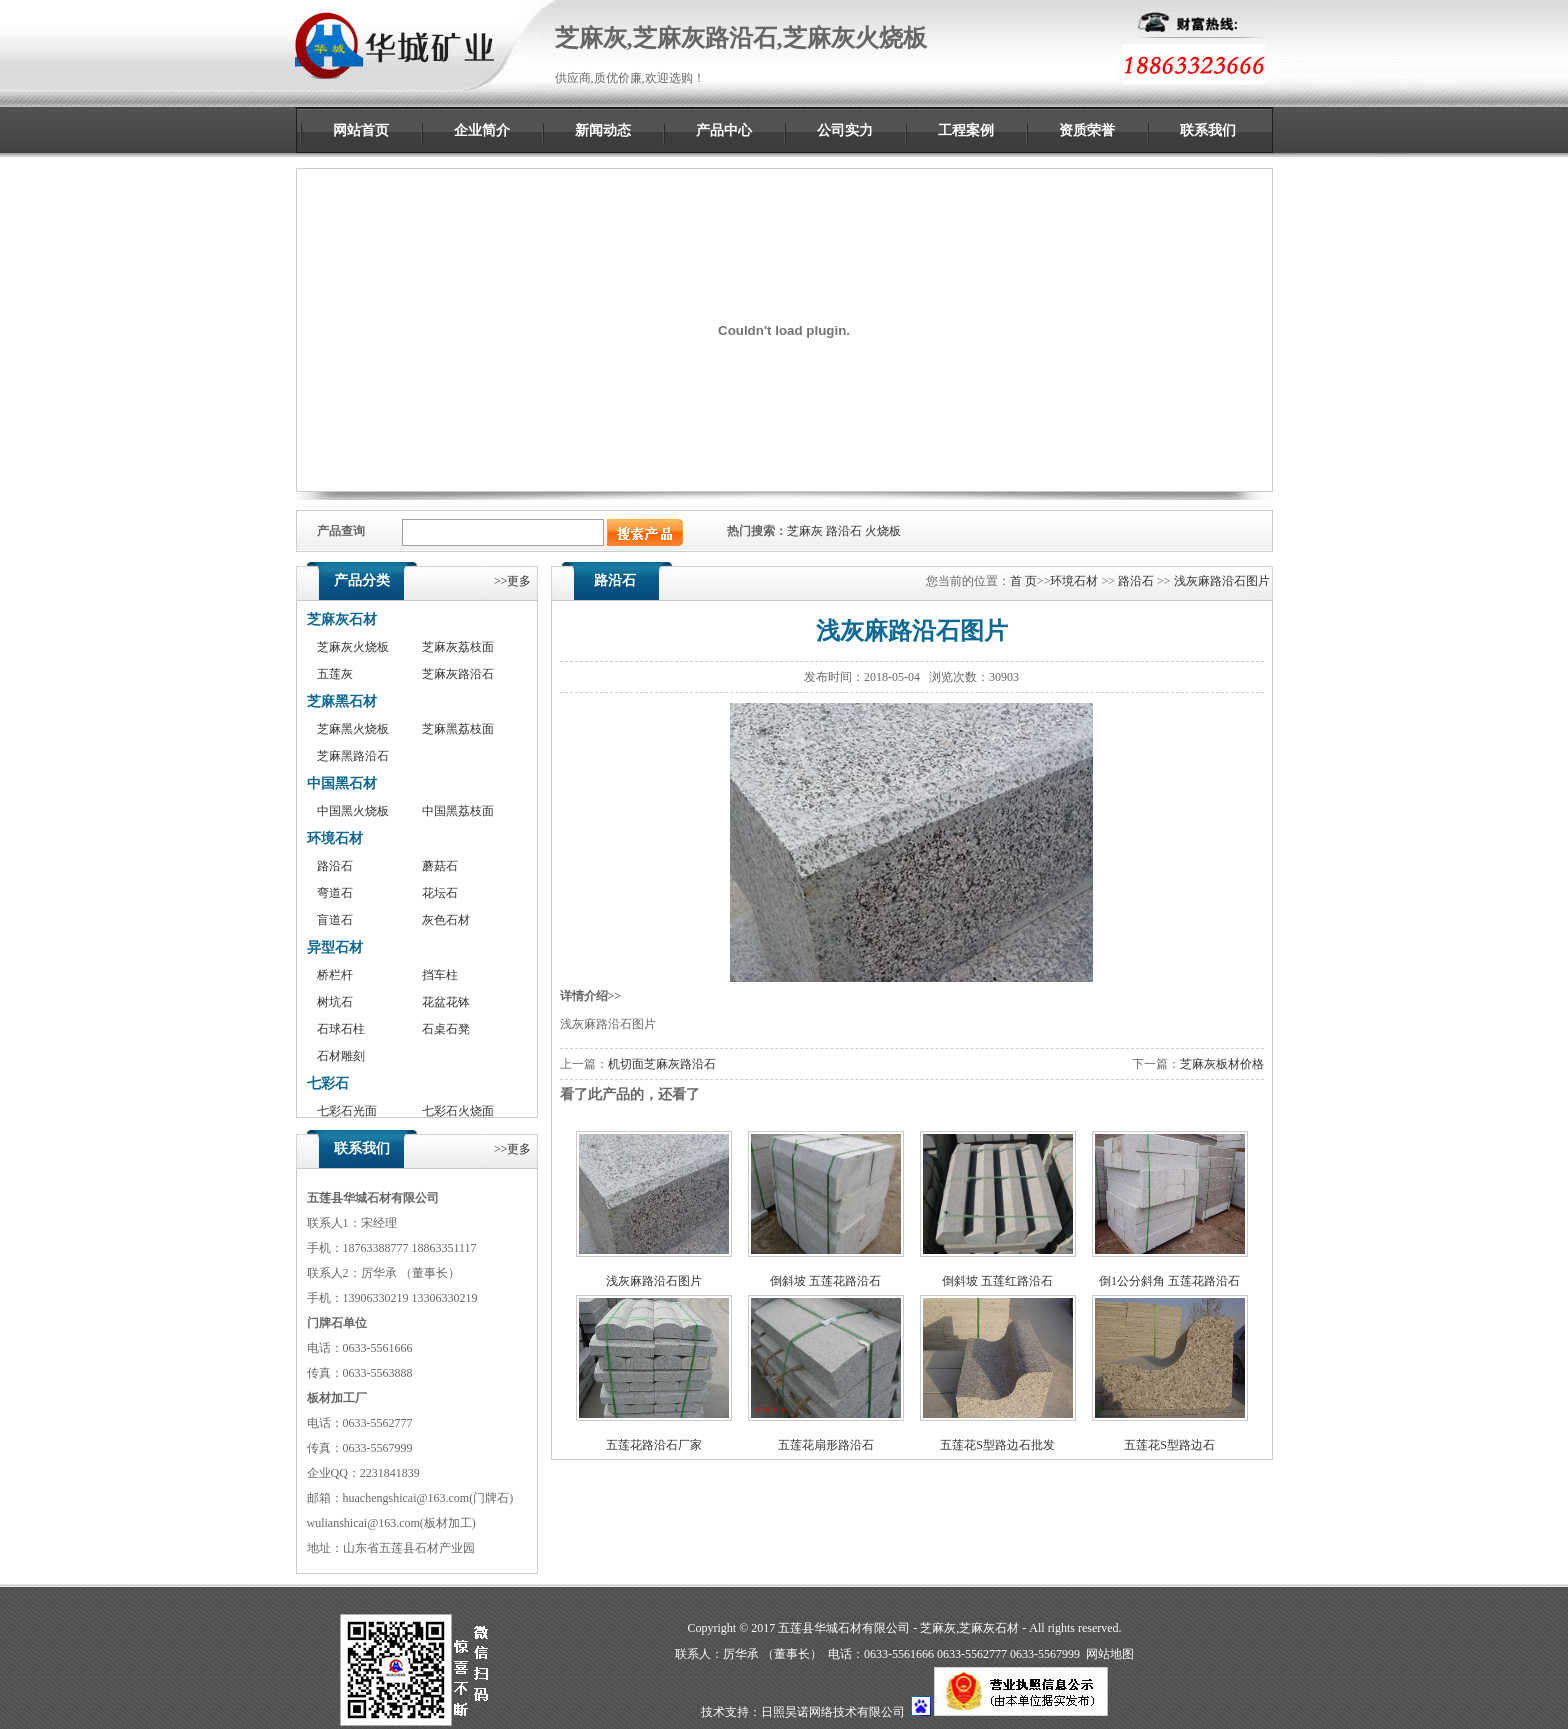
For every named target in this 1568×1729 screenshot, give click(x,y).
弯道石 (335, 893)
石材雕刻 (341, 1056)
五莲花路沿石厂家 (654, 1445)
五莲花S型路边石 (1169, 1445)
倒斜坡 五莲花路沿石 (825, 1281)
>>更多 (513, 581)
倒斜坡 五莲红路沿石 (997, 1281)
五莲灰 (335, 674)
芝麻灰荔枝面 (458, 647)
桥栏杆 (335, 975)
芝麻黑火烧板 (353, 729)
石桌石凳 (446, 1029)
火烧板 (883, 531)
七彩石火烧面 (458, 1111)
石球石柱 (341, 1029)
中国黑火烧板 (353, 811)
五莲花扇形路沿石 (826, 1445)
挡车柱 (440, 975)
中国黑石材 (342, 783)
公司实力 (845, 130)
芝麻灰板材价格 (1222, 1064)
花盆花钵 (446, 1002)
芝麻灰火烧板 (353, 647)
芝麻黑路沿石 (353, 756)
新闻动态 (603, 130)
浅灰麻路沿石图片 (1222, 581)
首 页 (1023, 581)
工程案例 (966, 130)
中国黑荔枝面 (458, 811)
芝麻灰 (805, 531)
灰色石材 (446, 920)
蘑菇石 (440, 866)
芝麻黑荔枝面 (458, 729)
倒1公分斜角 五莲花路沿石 (1169, 1281)
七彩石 (328, 1083)
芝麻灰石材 (342, 619)
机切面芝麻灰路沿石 (662, 1064)
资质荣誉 (1087, 130)
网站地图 (1110, 1654)
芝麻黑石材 (342, 701)
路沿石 (844, 531)
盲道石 (335, 920)
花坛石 (440, 893)
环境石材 (335, 838)
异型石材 (335, 947)
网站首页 (361, 130)
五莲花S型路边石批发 (997, 1445)
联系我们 (1208, 130)
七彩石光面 (347, 1111)
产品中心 (724, 130)
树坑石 (335, 1002)
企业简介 (482, 130)
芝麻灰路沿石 (458, 674)
